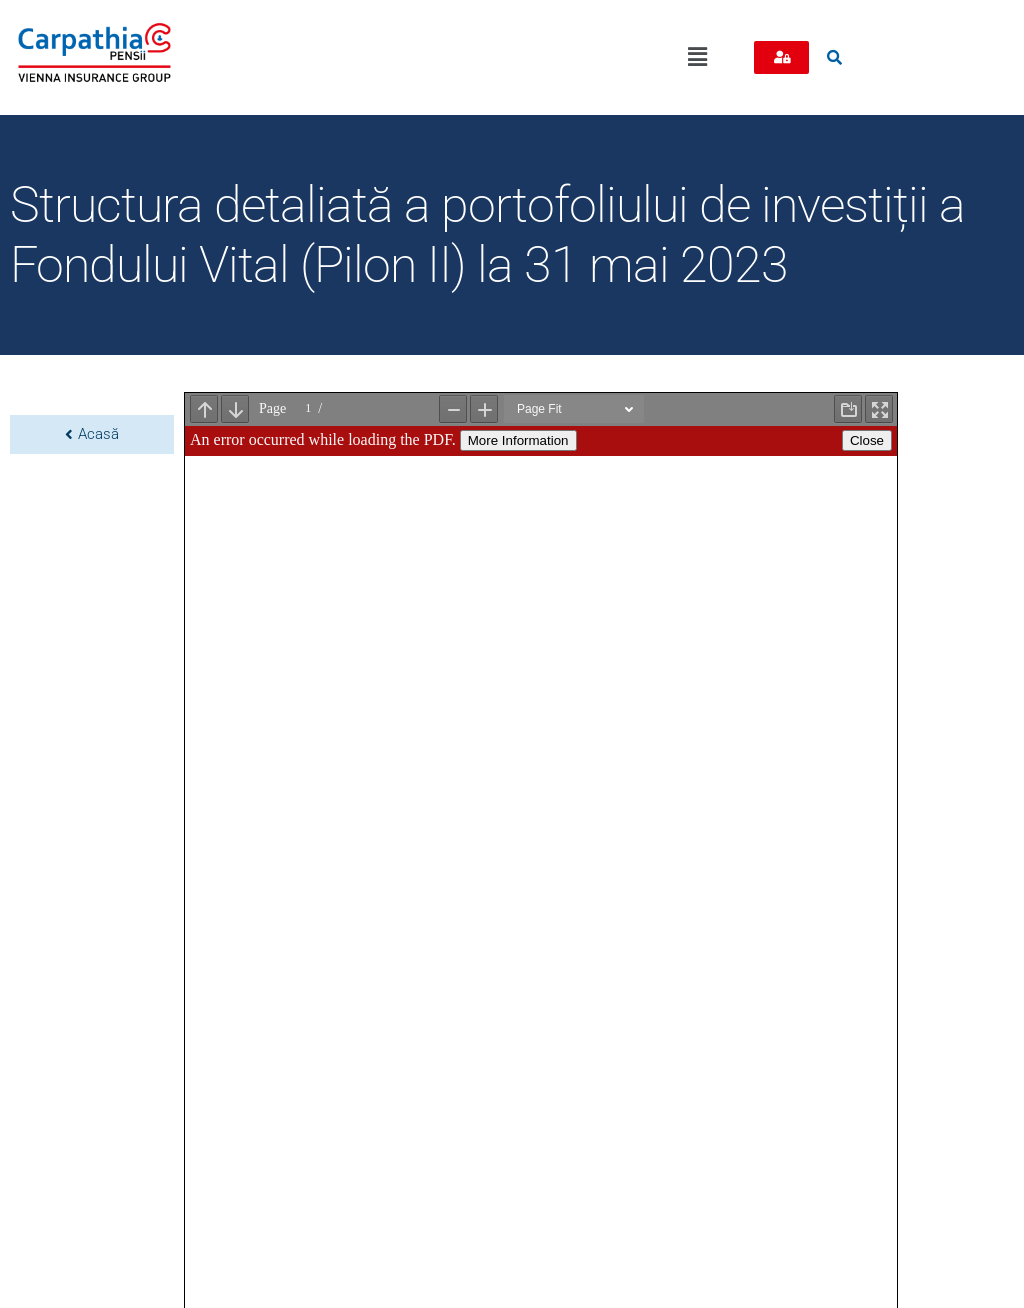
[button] (697, 57)
